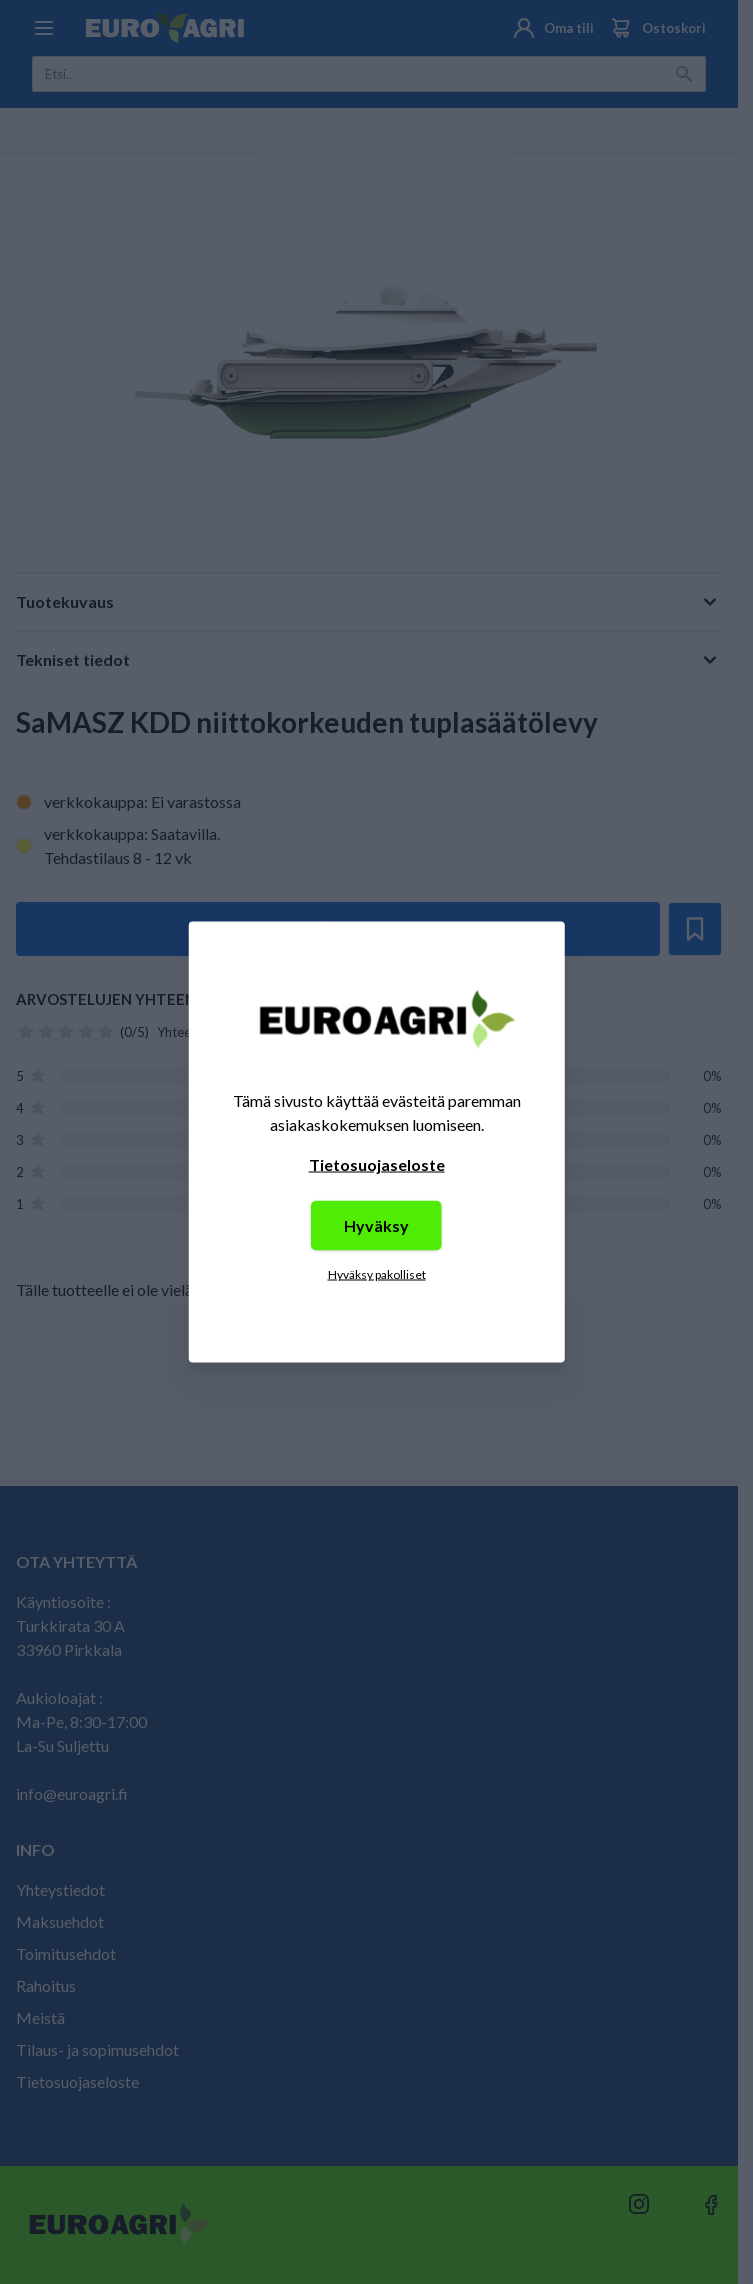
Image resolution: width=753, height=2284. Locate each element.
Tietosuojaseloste (377, 1164)
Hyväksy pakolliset (377, 1274)
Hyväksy (376, 1225)
